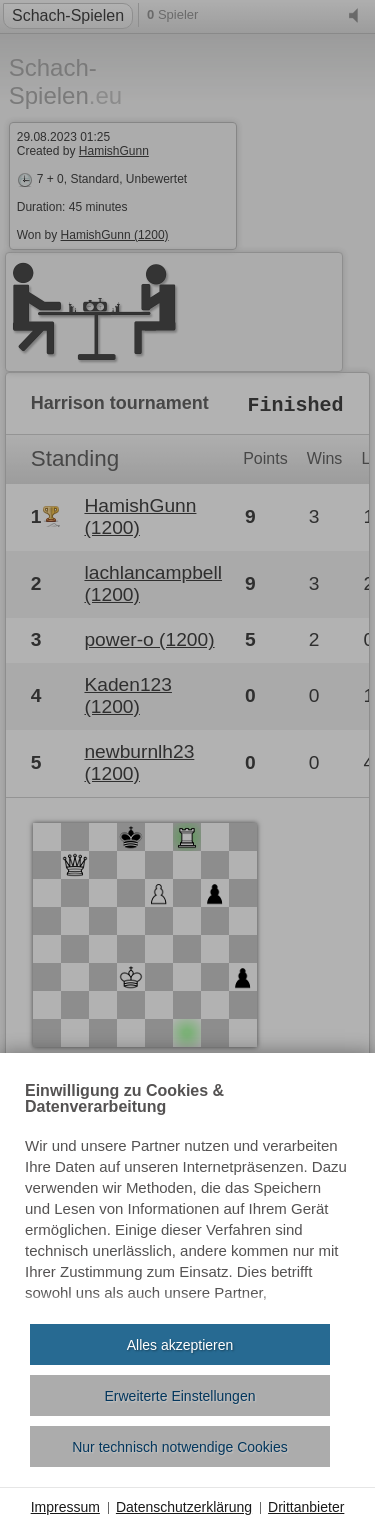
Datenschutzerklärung (184, 1507)
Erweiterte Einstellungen (180, 1396)
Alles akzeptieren (180, 1345)
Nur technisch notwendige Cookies (180, 1447)
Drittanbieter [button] (306, 1507)
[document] (187, 1196)
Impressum (65, 1507)
